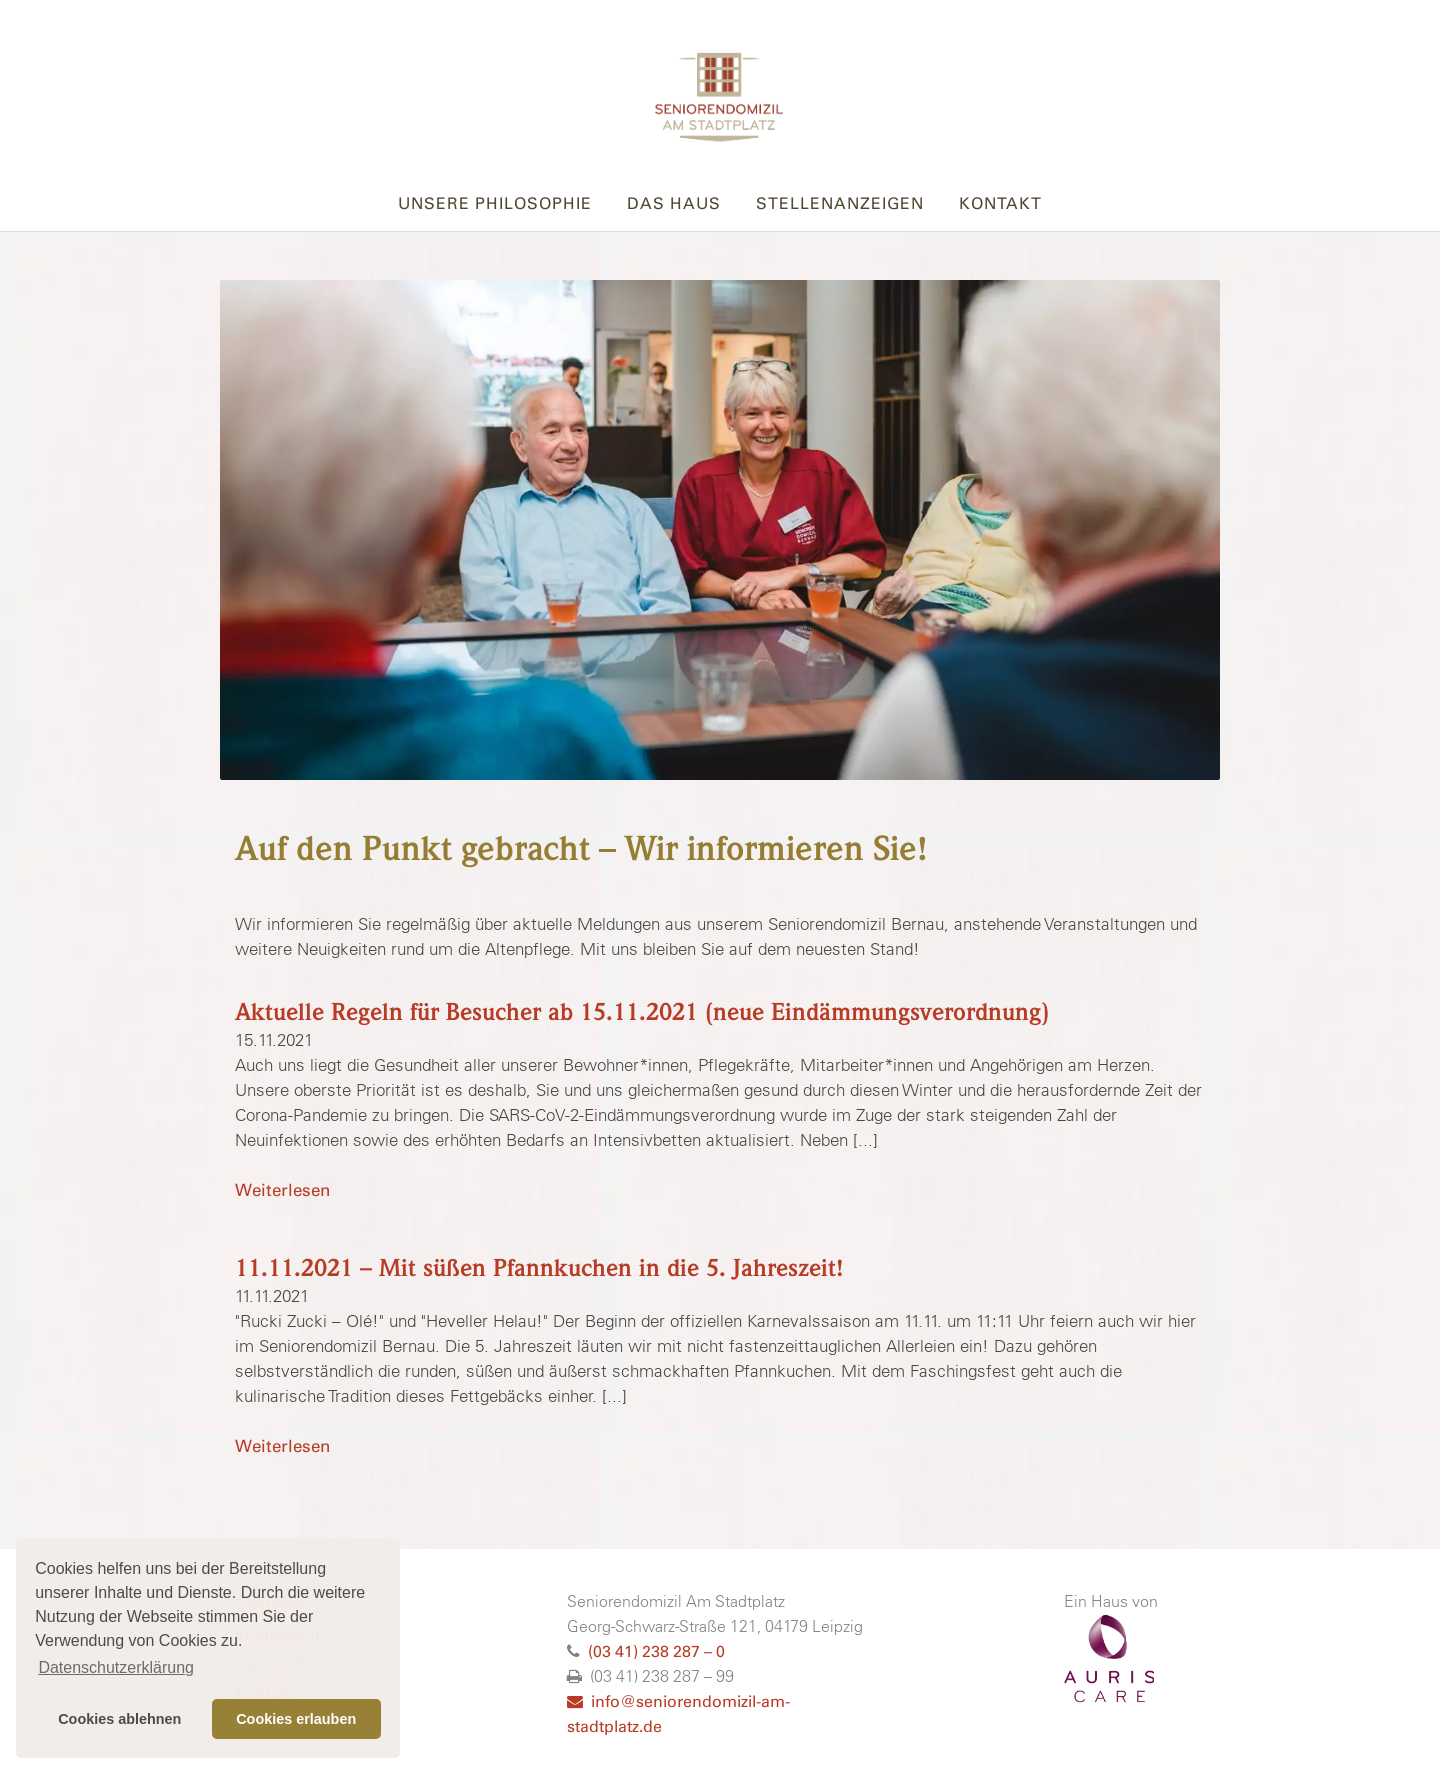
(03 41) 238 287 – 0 (656, 1651)
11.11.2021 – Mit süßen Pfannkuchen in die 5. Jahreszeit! (539, 1268)
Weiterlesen (282, 1190)
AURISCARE (1109, 1659)
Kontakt (1000, 203)
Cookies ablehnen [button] (119, 1719)
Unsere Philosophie (495, 203)
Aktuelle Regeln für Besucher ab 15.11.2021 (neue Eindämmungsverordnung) (642, 1012)
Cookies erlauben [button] (296, 1719)
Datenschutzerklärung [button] (116, 1667)
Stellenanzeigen (840, 203)
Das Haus (674, 203)
